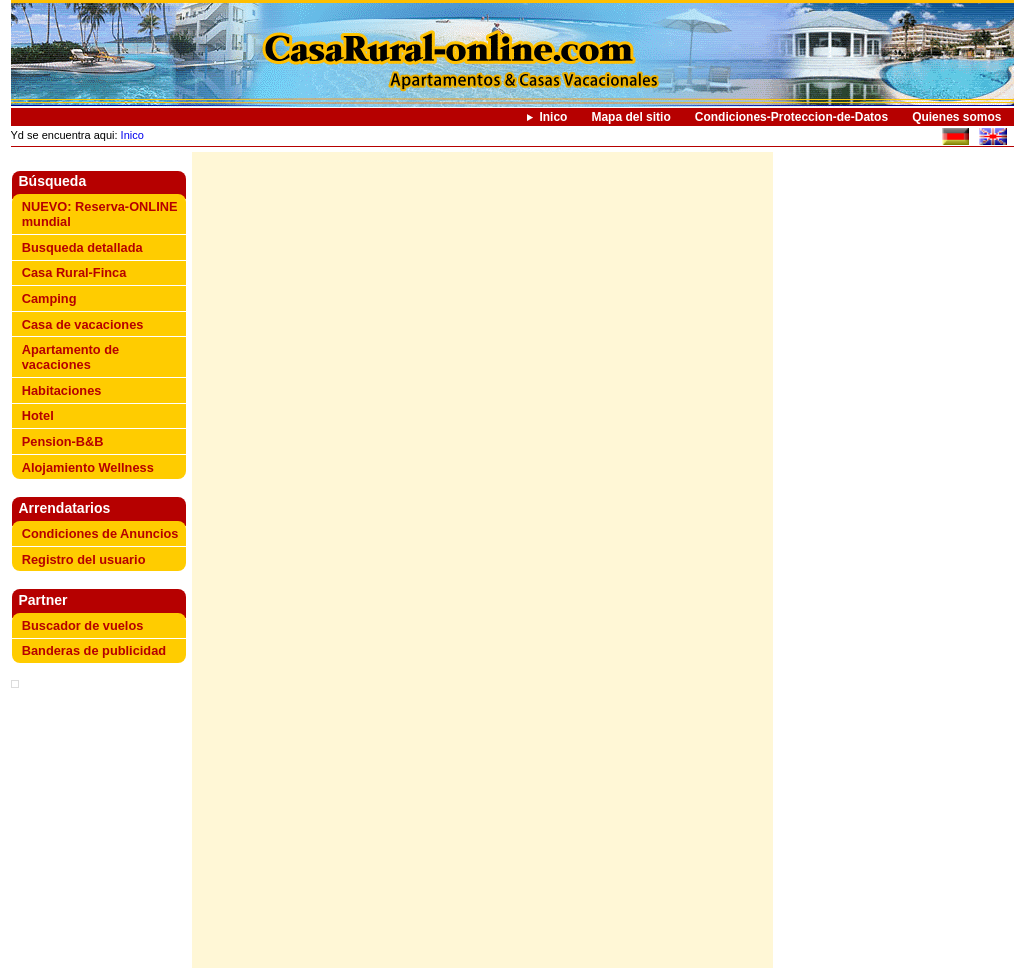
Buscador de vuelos (83, 625)
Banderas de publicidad (94, 650)
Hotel (38, 415)
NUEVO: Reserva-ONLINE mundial (100, 214)
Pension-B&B (63, 441)
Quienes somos (956, 117)
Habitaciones (62, 390)
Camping (49, 298)
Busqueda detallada (82, 247)
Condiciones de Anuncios (100, 533)
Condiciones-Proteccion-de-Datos (791, 117)
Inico (553, 117)
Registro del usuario (84, 559)
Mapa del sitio (630, 117)
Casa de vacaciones (83, 324)
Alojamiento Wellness (88, 467)
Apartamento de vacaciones (70, 357)
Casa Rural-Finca (74, 272)
